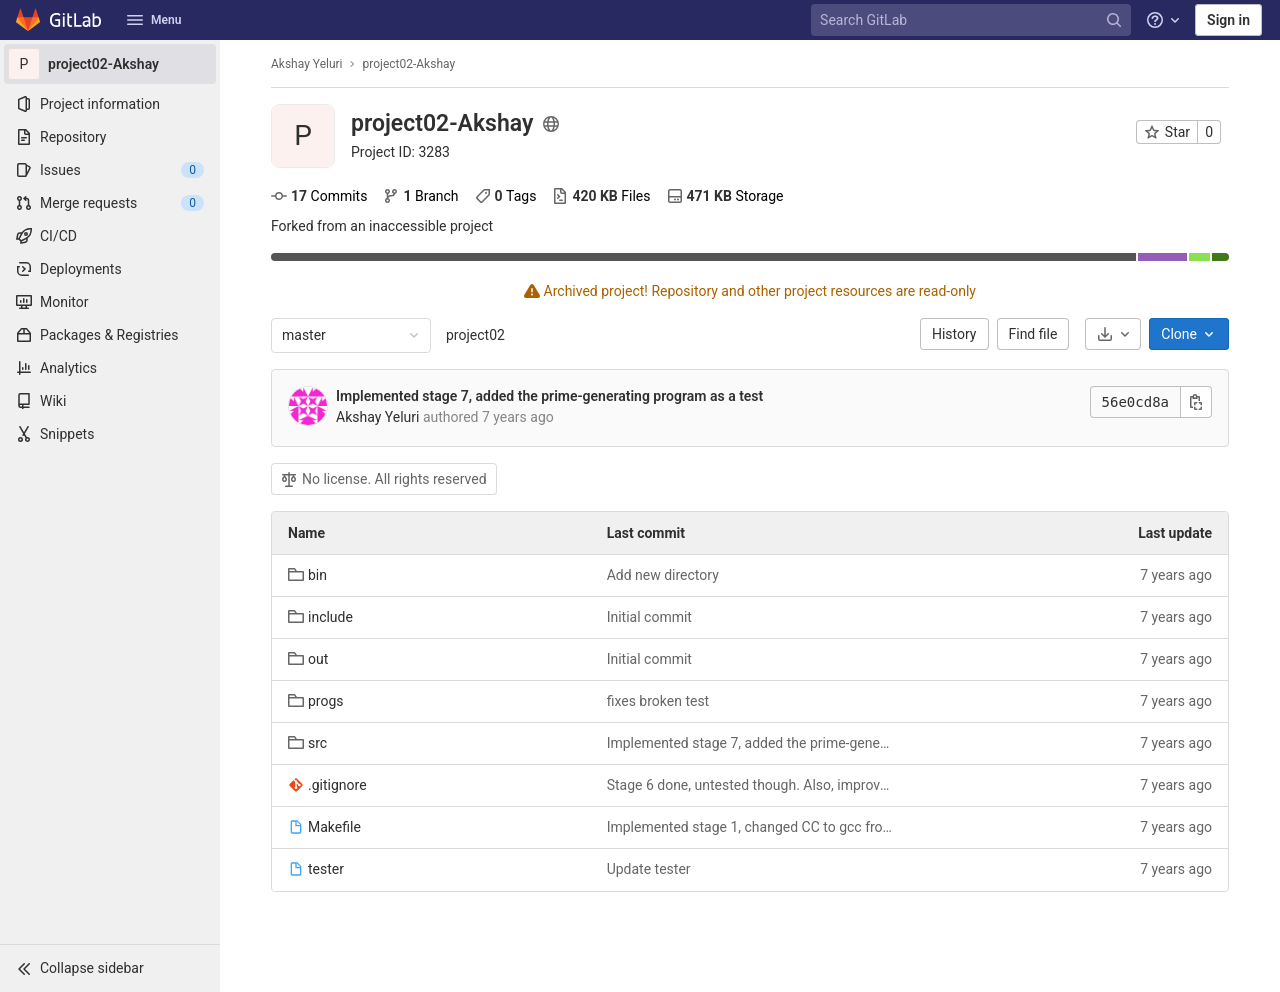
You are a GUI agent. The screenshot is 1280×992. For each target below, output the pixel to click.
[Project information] (110, 104)
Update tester (649, 869)
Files (601, 196)
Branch (420, 196)
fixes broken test (658, 701)
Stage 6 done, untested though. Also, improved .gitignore (750, 785)
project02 (475, 335)
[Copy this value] (1196, 402)
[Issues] (110, 170)
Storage (725, 196)
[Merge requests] (110, 203)
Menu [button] (154, 20)
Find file (1033, 334)
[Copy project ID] (400, 152)
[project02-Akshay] (110, 64)
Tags (506, 196)
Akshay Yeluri (307, 64)
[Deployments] (110, 269)
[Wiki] (110, 401)
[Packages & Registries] (110, 335)
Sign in (1228, 20)
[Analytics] (110, 368)
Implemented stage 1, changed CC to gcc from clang (750, 827)
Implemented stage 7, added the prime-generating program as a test (549, 396)
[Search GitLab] (973, 20)
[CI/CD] (110, 236)
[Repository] (110, 137)
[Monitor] (110, 302)
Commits (319, 196)
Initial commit (649, 617)
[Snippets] (110, 434)
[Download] (1113, 334)
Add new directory (663, 575)
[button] (110, 968)
